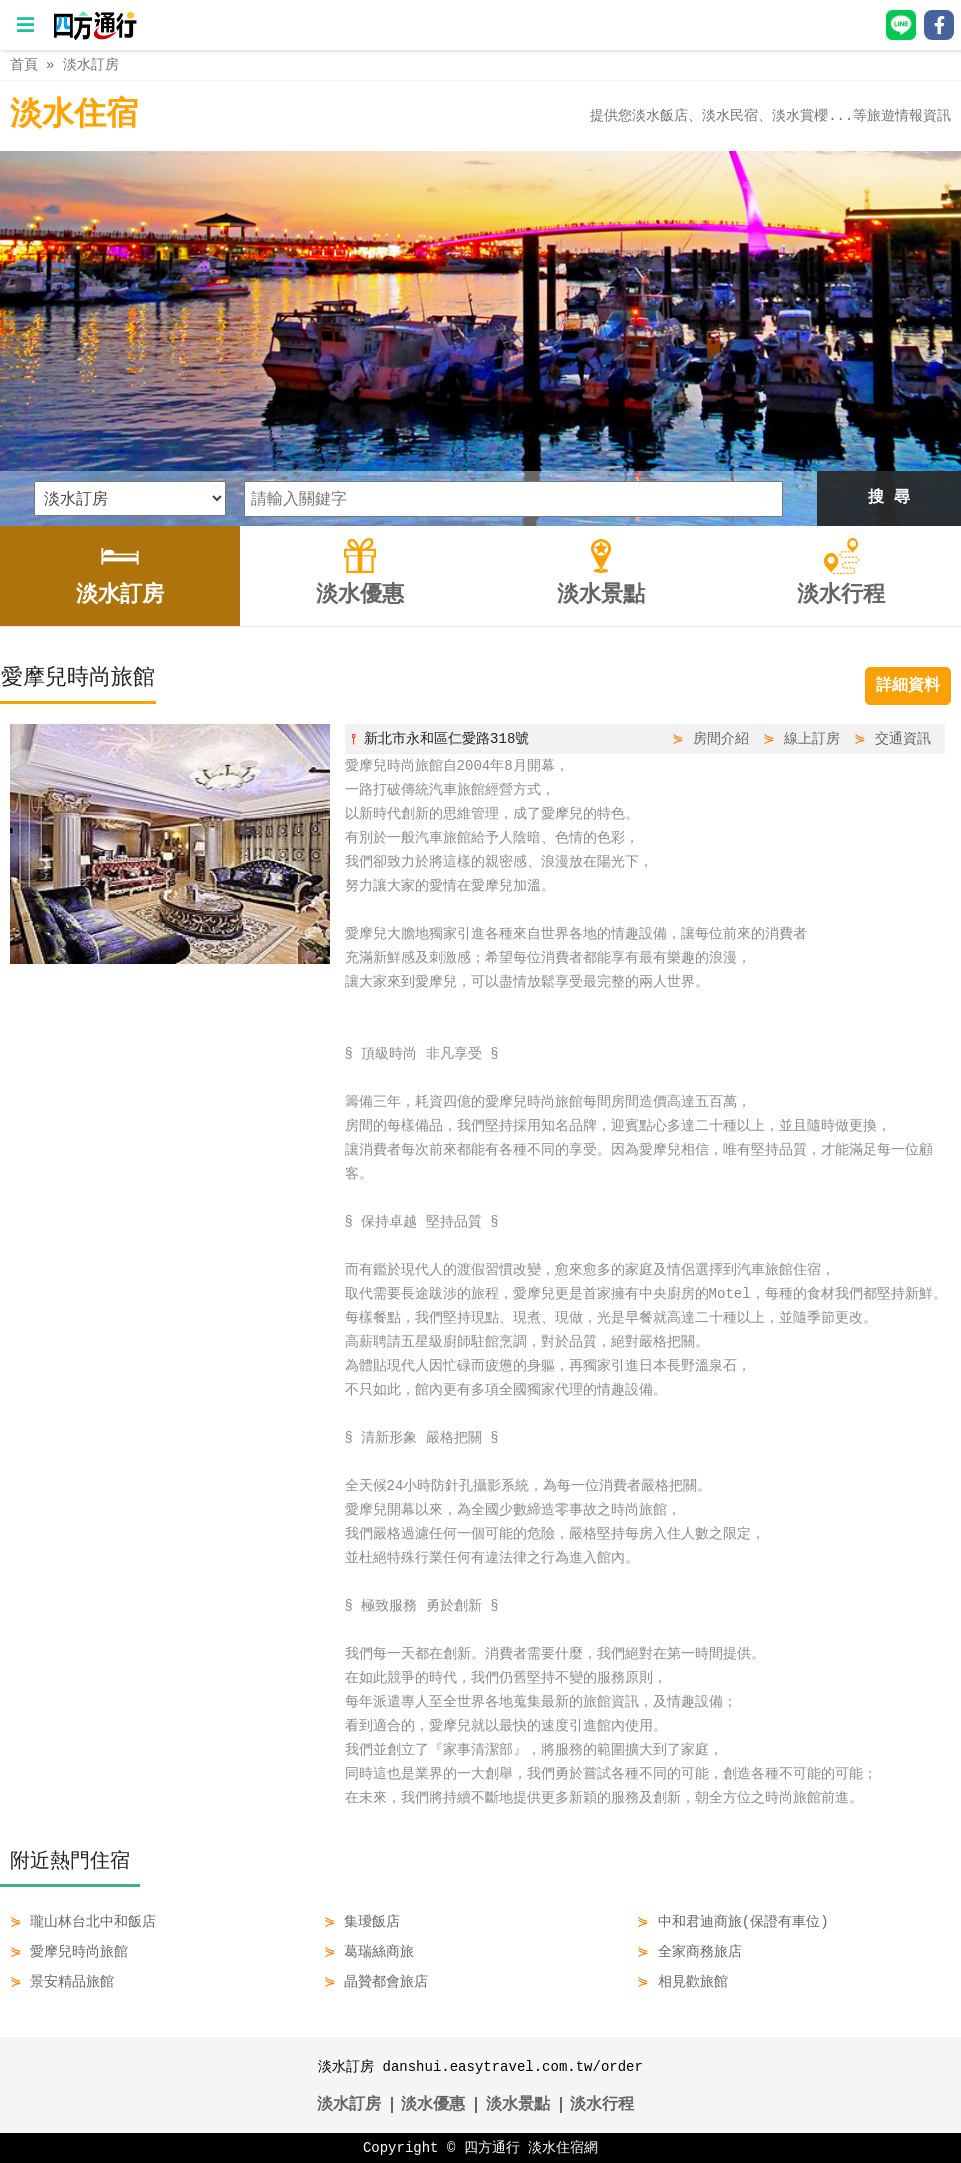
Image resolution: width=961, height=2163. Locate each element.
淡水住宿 (74, 115)
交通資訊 (903, 738)
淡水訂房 (91, 64)
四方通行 (492, 2147)
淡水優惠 (433, 2105)
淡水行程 (602, 2105)
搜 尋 (889, 498)
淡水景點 (518, 2105)
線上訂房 (812, 738)
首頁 (24, 64)
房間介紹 (721, 738)
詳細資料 (908, 686)
